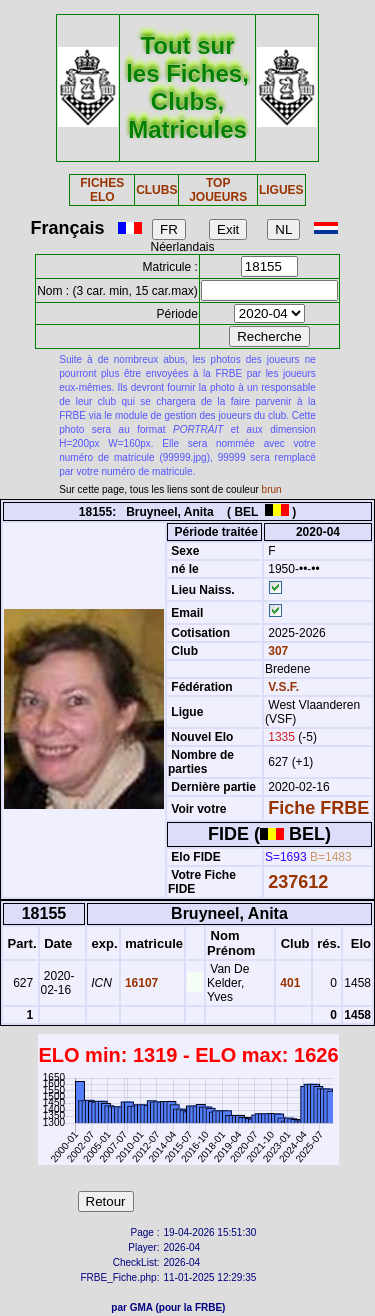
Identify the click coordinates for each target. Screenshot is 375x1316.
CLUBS (156, 190)
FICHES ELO (102, 190)
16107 (140, 983)
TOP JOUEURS (218, 190)
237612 (298, 882)
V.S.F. (283, 687)
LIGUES (281, 190)
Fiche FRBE (318, 808)
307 (276, 651)
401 (288, 983)
